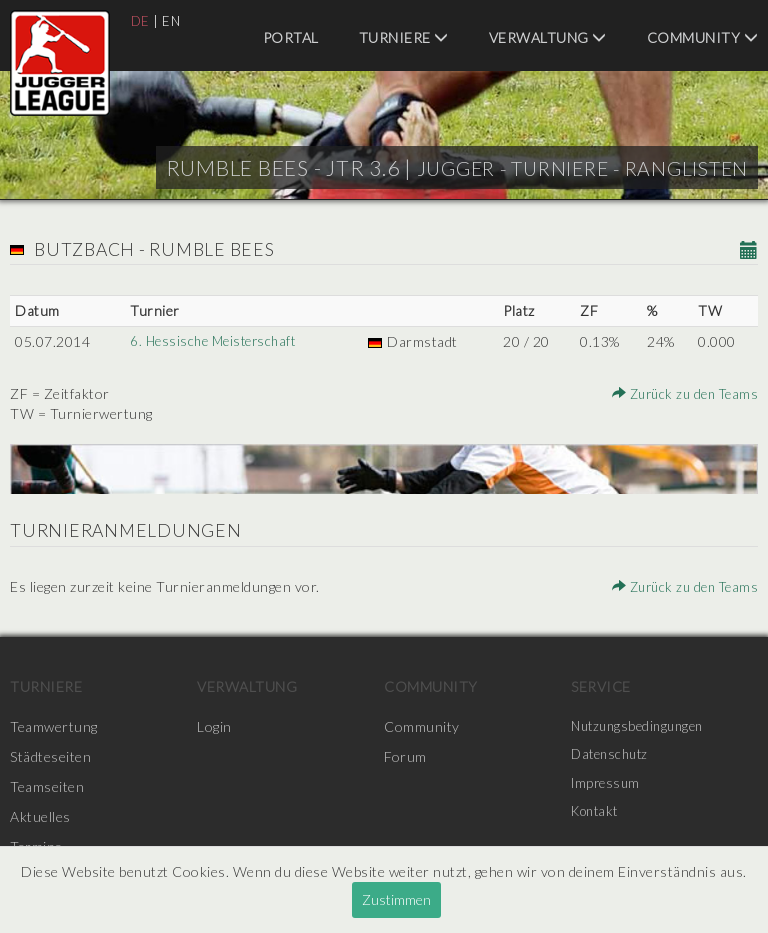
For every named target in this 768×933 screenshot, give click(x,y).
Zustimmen (396, 899)
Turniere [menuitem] (404, 37)
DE (141, 20)
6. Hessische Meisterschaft (216, 341)
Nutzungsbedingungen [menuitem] (642, 726)
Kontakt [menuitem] (598, 816)
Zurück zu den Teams (681, 393)
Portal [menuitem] (291, 37)
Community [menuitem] (703, 37)
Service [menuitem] (601, 686)
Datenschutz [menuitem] (613, 756)
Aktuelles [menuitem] (40, 816)
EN (172, 20)
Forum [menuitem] (405, 756)
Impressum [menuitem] (608, 786)
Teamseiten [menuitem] (47, 786)
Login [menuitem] (214, 726)
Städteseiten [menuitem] (50, 756)
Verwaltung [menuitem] (548, 37)
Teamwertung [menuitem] (54, 726)
